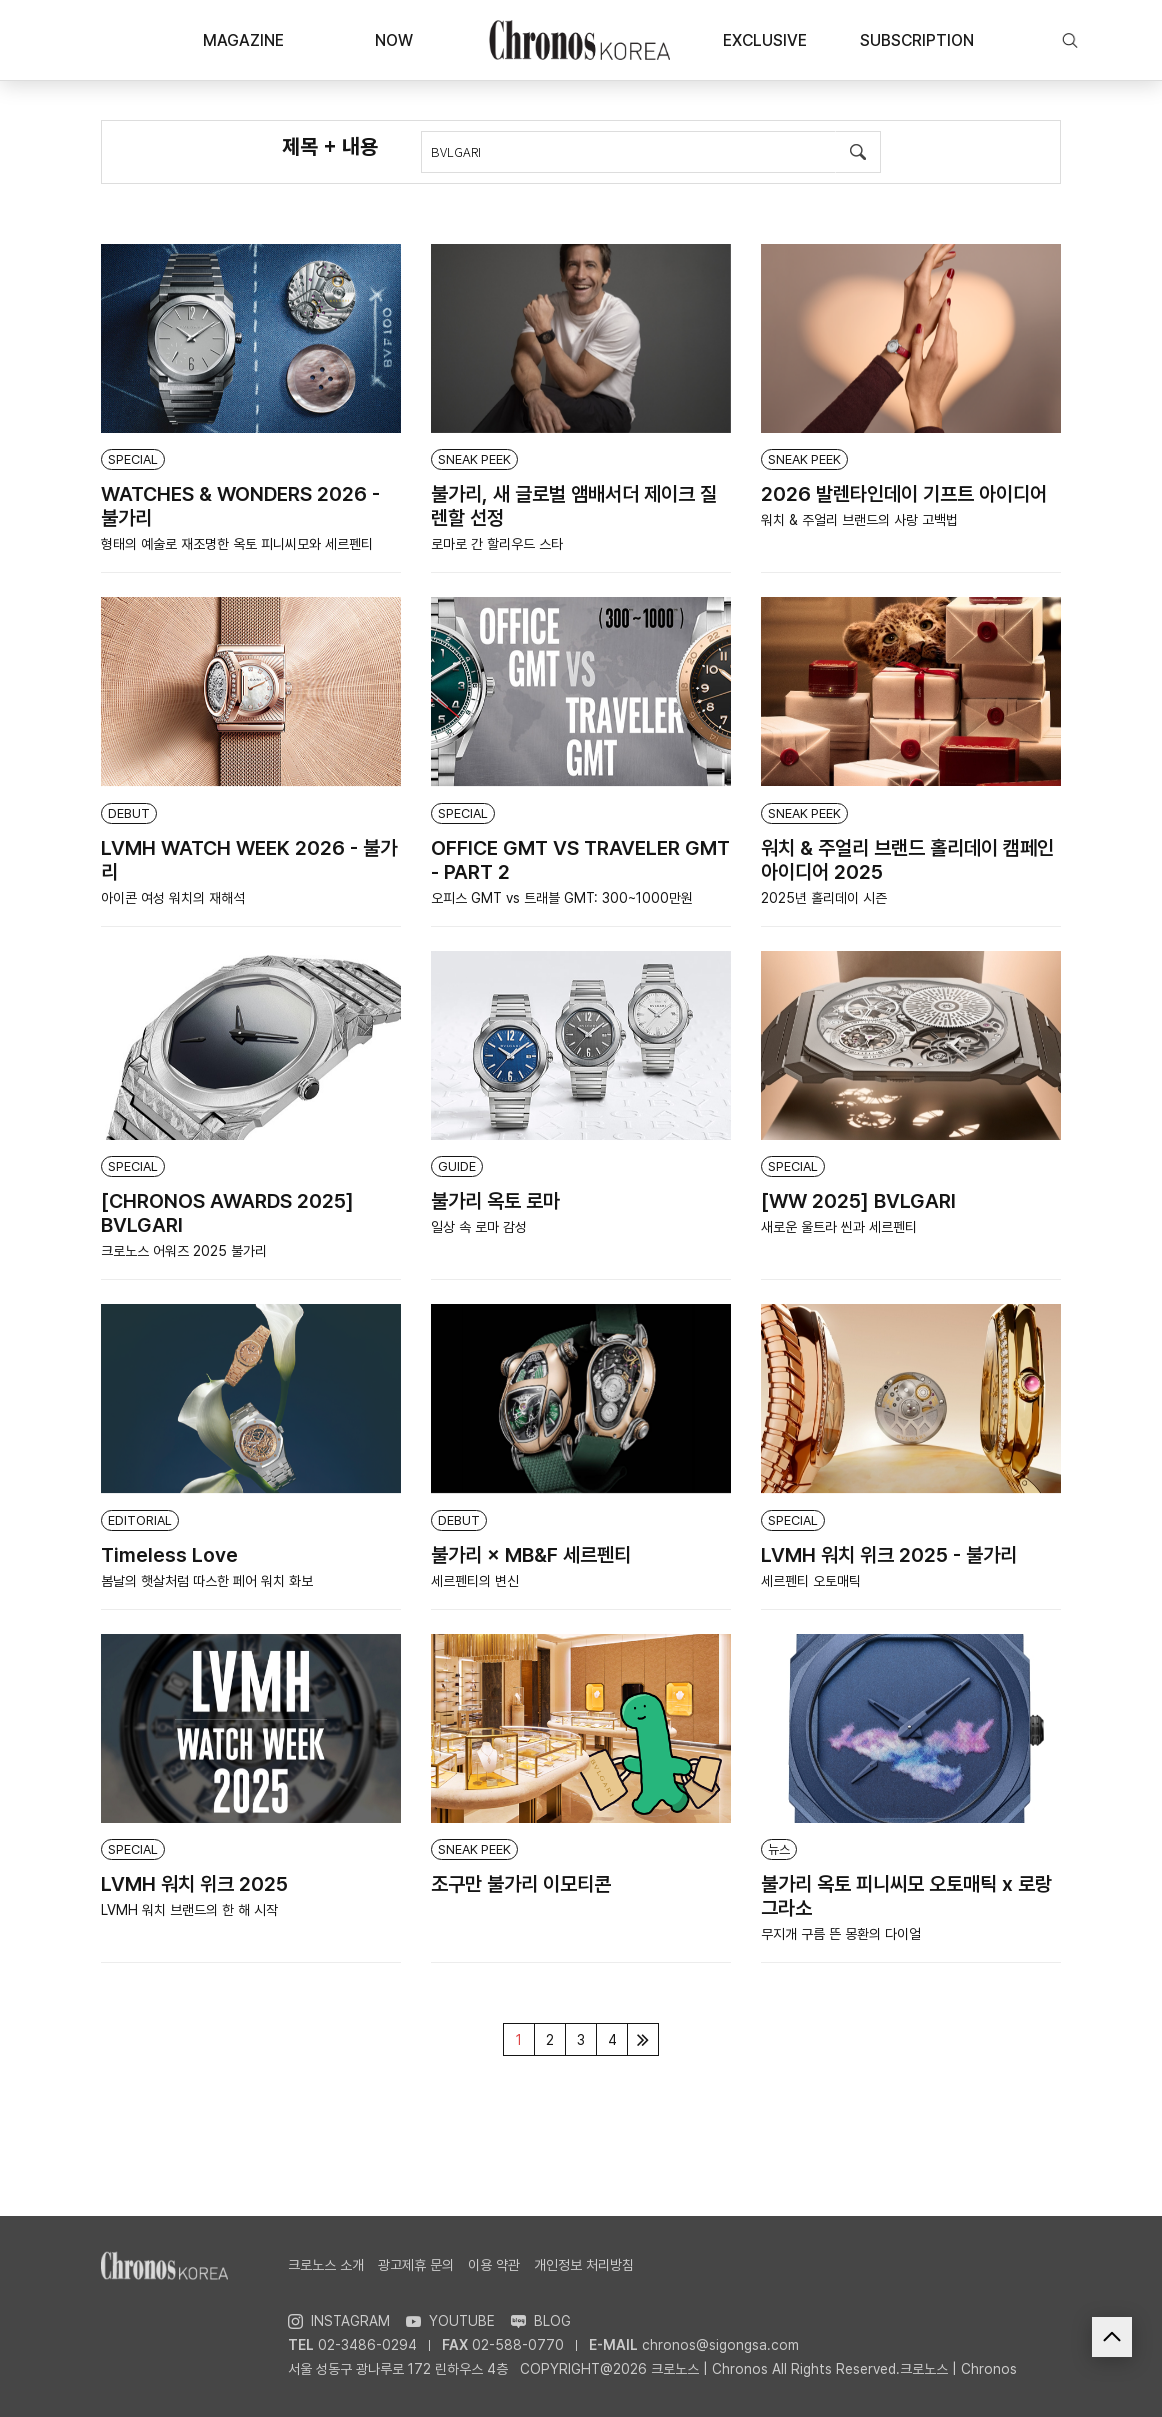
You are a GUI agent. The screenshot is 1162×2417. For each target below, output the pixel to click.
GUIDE (457, 1166)
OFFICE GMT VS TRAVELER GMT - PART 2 (580, 860)
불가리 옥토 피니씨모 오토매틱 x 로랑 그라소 (906, 1896)
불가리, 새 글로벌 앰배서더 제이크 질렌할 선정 (574, 506)
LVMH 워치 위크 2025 (194, 1884)
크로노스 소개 (326, 2265)
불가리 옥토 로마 (495, 1201)
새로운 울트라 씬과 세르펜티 (839, 1227)
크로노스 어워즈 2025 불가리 (184, 1251)
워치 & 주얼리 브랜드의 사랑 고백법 (859, 520)
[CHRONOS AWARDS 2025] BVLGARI (227, 1213)
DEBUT (129, 813)
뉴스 (779, 1849)
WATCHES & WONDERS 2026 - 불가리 (240, 506)
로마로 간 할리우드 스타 (497, 544)
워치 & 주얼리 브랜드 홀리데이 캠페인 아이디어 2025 (907, 860)
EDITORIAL (140, 1520)
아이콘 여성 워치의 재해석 (173, 898)
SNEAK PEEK (474, 459)
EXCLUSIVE (765, 40)
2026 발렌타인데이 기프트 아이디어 (904, 494)
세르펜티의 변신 (475, 1581)
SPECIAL (133, 459)
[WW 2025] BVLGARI (858, 1201)
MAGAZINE (243, 40)
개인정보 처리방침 (584, 2265)
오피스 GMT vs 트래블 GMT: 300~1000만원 (562, 898)
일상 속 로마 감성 (479, 1227)
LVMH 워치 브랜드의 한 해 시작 (189, 1910)
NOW (394, 40)
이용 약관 (494, 2265)
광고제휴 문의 (416, 2265)
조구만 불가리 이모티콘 (521, 1884)
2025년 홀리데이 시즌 (824, 898)
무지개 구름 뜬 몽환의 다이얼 (841, 1934)
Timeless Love (169, 1555)
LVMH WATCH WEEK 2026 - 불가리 (249, 860)
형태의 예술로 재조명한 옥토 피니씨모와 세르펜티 (237, 544)
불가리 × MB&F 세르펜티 (531, 1555)
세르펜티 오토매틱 (811, 1581)
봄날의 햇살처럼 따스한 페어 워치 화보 (207, 1581)
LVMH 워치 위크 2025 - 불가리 (889, 1555)
